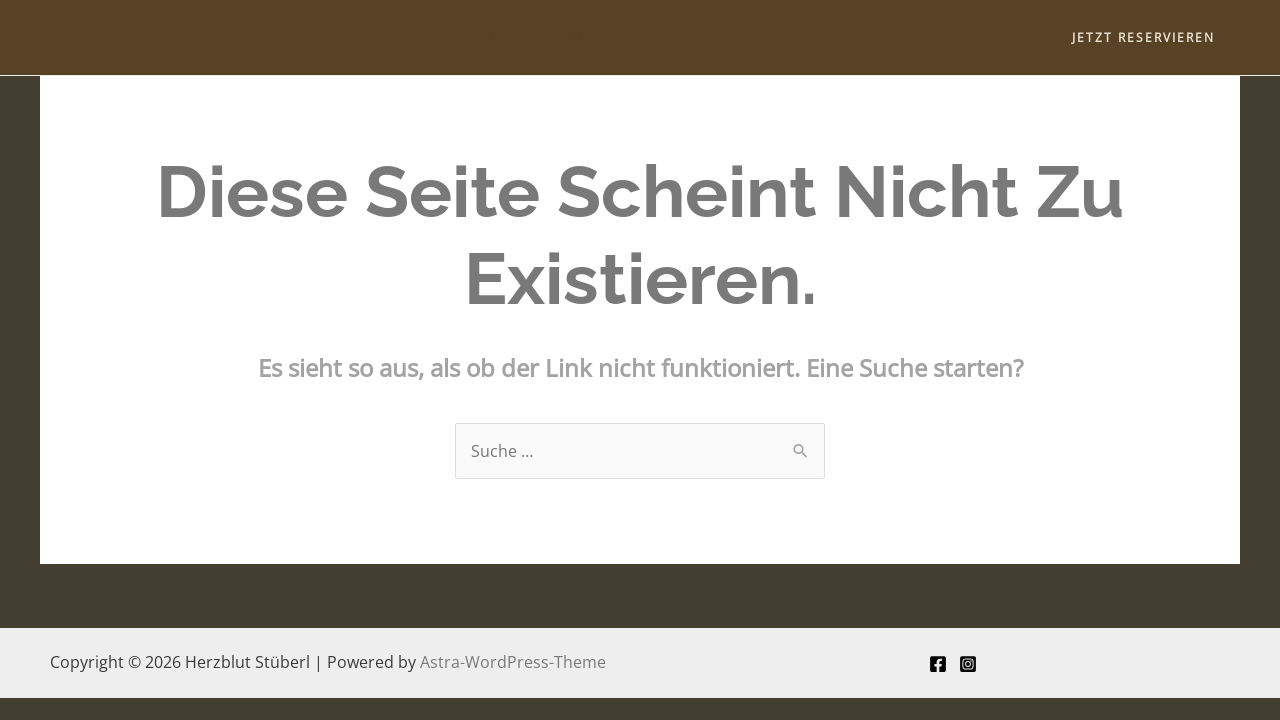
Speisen (700, 37)
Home (506, 37)
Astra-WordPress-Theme (513, 662)
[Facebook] (938, 664)
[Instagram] (968, 664)
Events (790, 37)
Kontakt (980, 37)
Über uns (600, 37)
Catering (883, 37)
